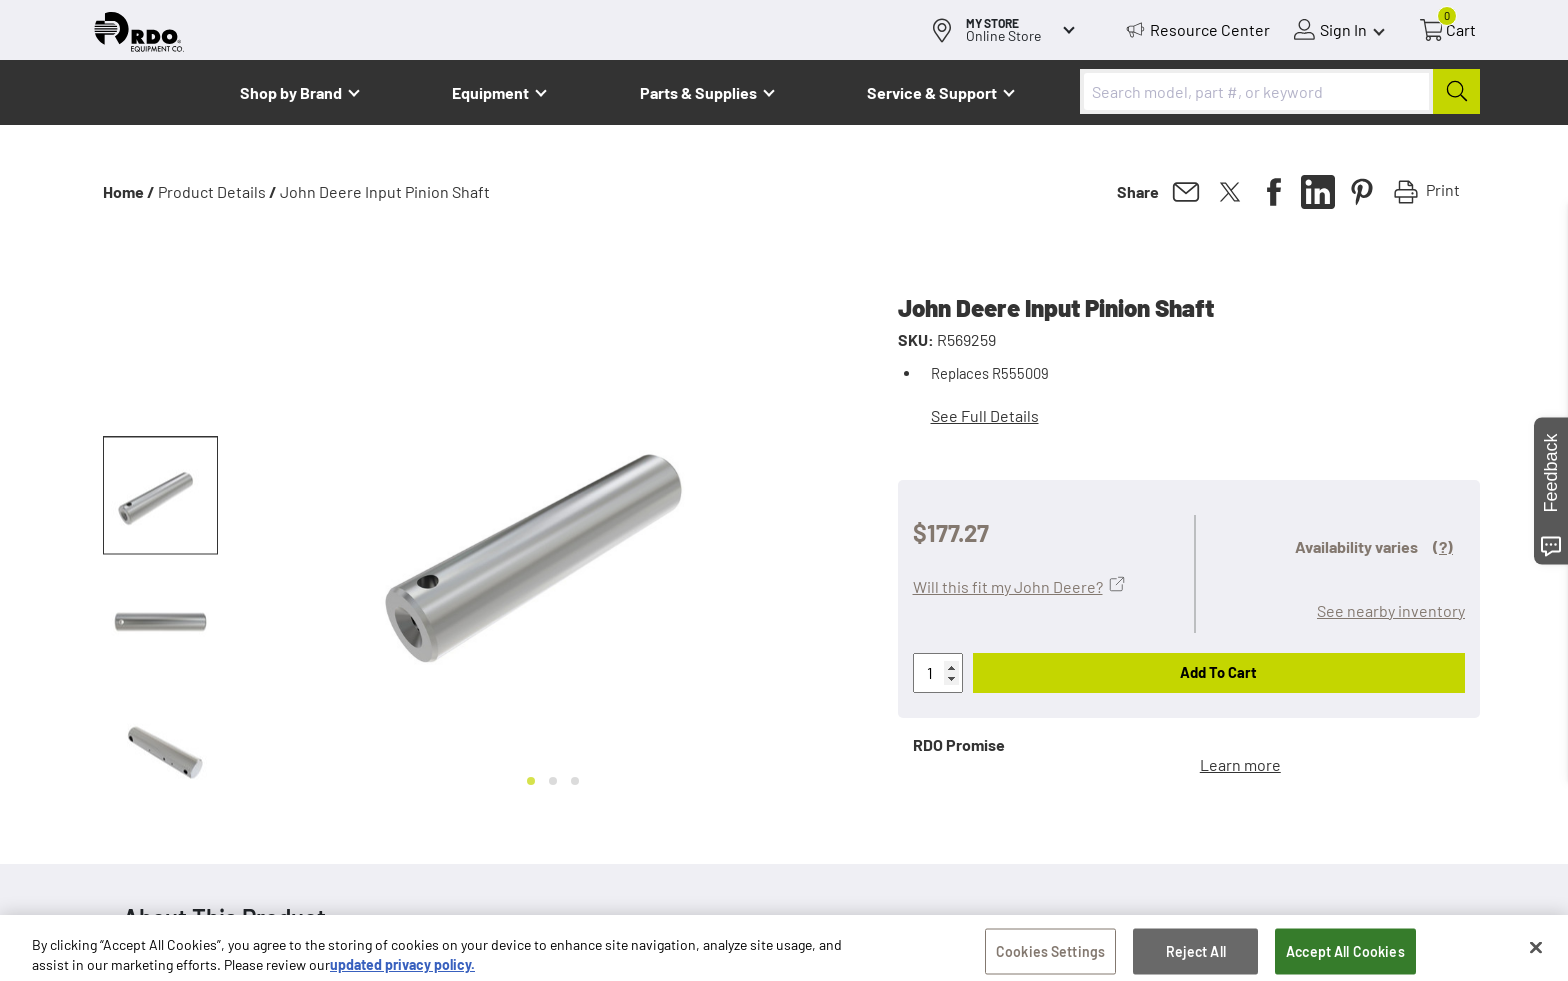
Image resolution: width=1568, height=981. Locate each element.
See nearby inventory (1391, 610)
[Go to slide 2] (553, 781)
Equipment (490, 92)
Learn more (1240, 764)
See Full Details (985, 415)
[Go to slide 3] (575, 781)
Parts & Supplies (698, 92)
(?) (1443, 546)
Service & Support (932, 92)
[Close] (1536, 955)
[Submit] (1456, 91)
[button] (160, 496)
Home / (129, 191)
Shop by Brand (291, 92)
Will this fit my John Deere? (1008, 586)
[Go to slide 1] (531, 781)
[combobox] (1280, 91)
